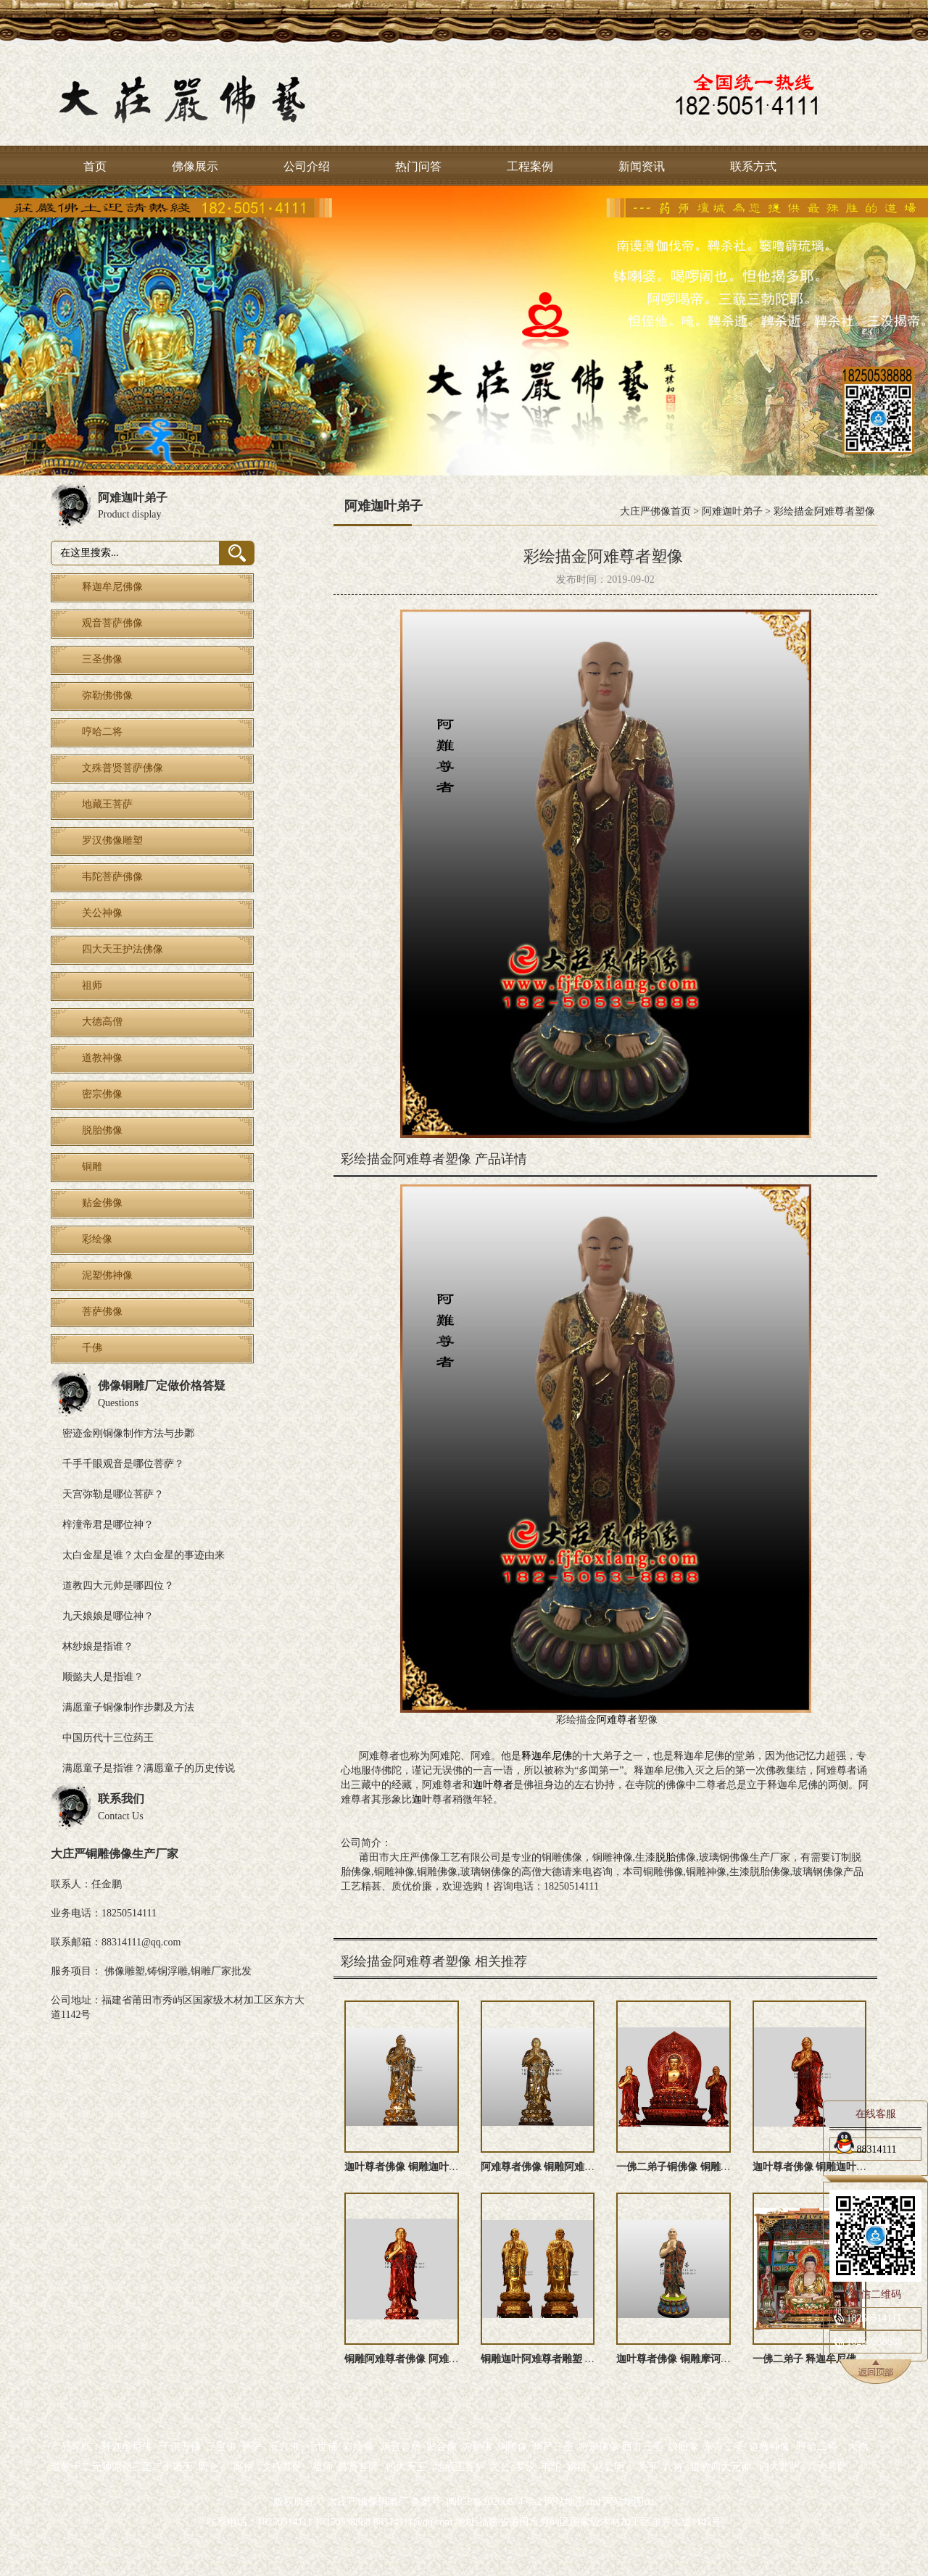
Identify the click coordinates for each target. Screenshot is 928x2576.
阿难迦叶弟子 (732, 511)
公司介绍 (306, 166)
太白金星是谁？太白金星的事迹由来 (143, 1555)
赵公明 (609, 2466)
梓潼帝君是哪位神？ (108, 1524)
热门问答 (418, 166)
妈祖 (576, 2466)
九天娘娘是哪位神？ (108, 1616)
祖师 (322, 2466)
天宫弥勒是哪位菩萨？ (113, 1494)
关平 (647, 2466)
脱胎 (665, 1857)
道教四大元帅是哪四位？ (118, 1585)
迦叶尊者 (493, 1784)
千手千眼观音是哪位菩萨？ (123, 1463)
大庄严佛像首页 (655, 511)
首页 (95, 166)
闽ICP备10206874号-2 (493, 2501)
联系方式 (753, 166)
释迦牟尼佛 (546, 1755)
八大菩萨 (827, 2466)
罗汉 (525, 2466)
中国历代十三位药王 (108, 1737)
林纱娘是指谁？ (97, 1646)
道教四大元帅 (720, 2466)
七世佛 (322, 2446)
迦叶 (422, 1799)
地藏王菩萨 (459, 2466)
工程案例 (530, 166)
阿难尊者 (617, 1719)
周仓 (208, 2466)
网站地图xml (572, 2501)
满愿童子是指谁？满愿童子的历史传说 (148, 1768)
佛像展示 (195, 166)
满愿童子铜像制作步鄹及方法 (128, 1707)
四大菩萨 (779, 2466)
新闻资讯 (641, 166)
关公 (500, 2466)
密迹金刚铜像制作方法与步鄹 (128, 1433)
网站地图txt (629, 2501)
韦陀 (551, 2466)
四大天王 (406, 2466)
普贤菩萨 (358, 2466)
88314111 (865, 2147)
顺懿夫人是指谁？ (103, 1676)
